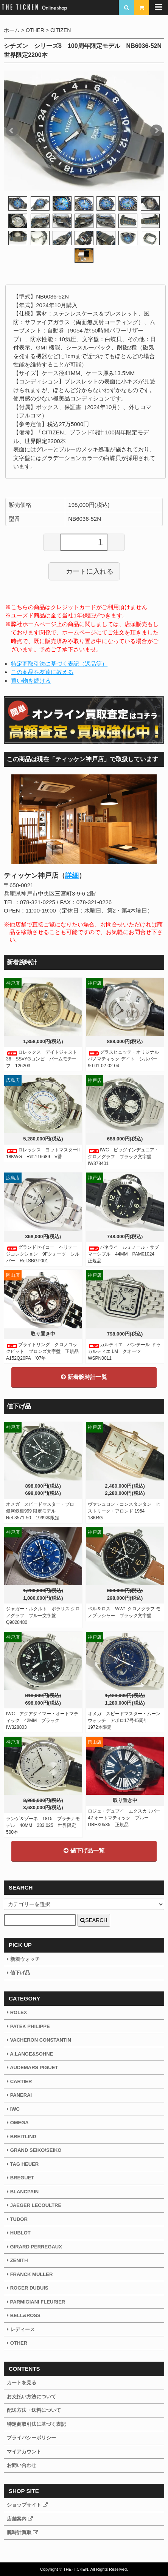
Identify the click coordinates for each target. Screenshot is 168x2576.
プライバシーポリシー (31, 2438)
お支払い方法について (31, 2396)
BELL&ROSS (23, 2315)
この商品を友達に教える (42, 672)
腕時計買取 (22, 2532)
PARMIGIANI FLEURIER (36, 2302)
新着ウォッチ (23, 1959)
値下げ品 (18, 1973)
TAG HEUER (23, 2164)
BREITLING (22, 2136)
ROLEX (17, 2012)
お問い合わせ (21, 2465)
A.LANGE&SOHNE (30, 2054)
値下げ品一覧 (84, 1850)
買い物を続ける (31, 680)
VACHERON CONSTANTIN (39, 2040)
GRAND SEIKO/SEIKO (34, 2150)
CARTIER (19, 2081)
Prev (12, 131)
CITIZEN (60, 30)
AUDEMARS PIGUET (32, 2067)
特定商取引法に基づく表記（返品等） (59, 663)
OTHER (35, 30)
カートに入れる (84, 571)
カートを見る (21, 2382)
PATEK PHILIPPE (28, 2026)
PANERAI (19, 2095)
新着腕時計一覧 (84, 1377)
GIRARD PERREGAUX (34, 2247)
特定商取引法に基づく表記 (36, 2424)
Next (156, 131)
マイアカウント (24, 2451)
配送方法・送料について (34, 2410)
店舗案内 (20, 2519)
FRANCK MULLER (30, 2274)
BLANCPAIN (23, 2191)
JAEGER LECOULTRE (34, 2205)
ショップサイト (27, 2505)
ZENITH (17, 2260)
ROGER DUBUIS (27, 2288)
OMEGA (18, 2122)
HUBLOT (19, 2233)
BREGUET (20, 2178)
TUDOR (17, 2219)
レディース (21, 2329)
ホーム (12, 30)
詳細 (72, 875)
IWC (13, 2109)
